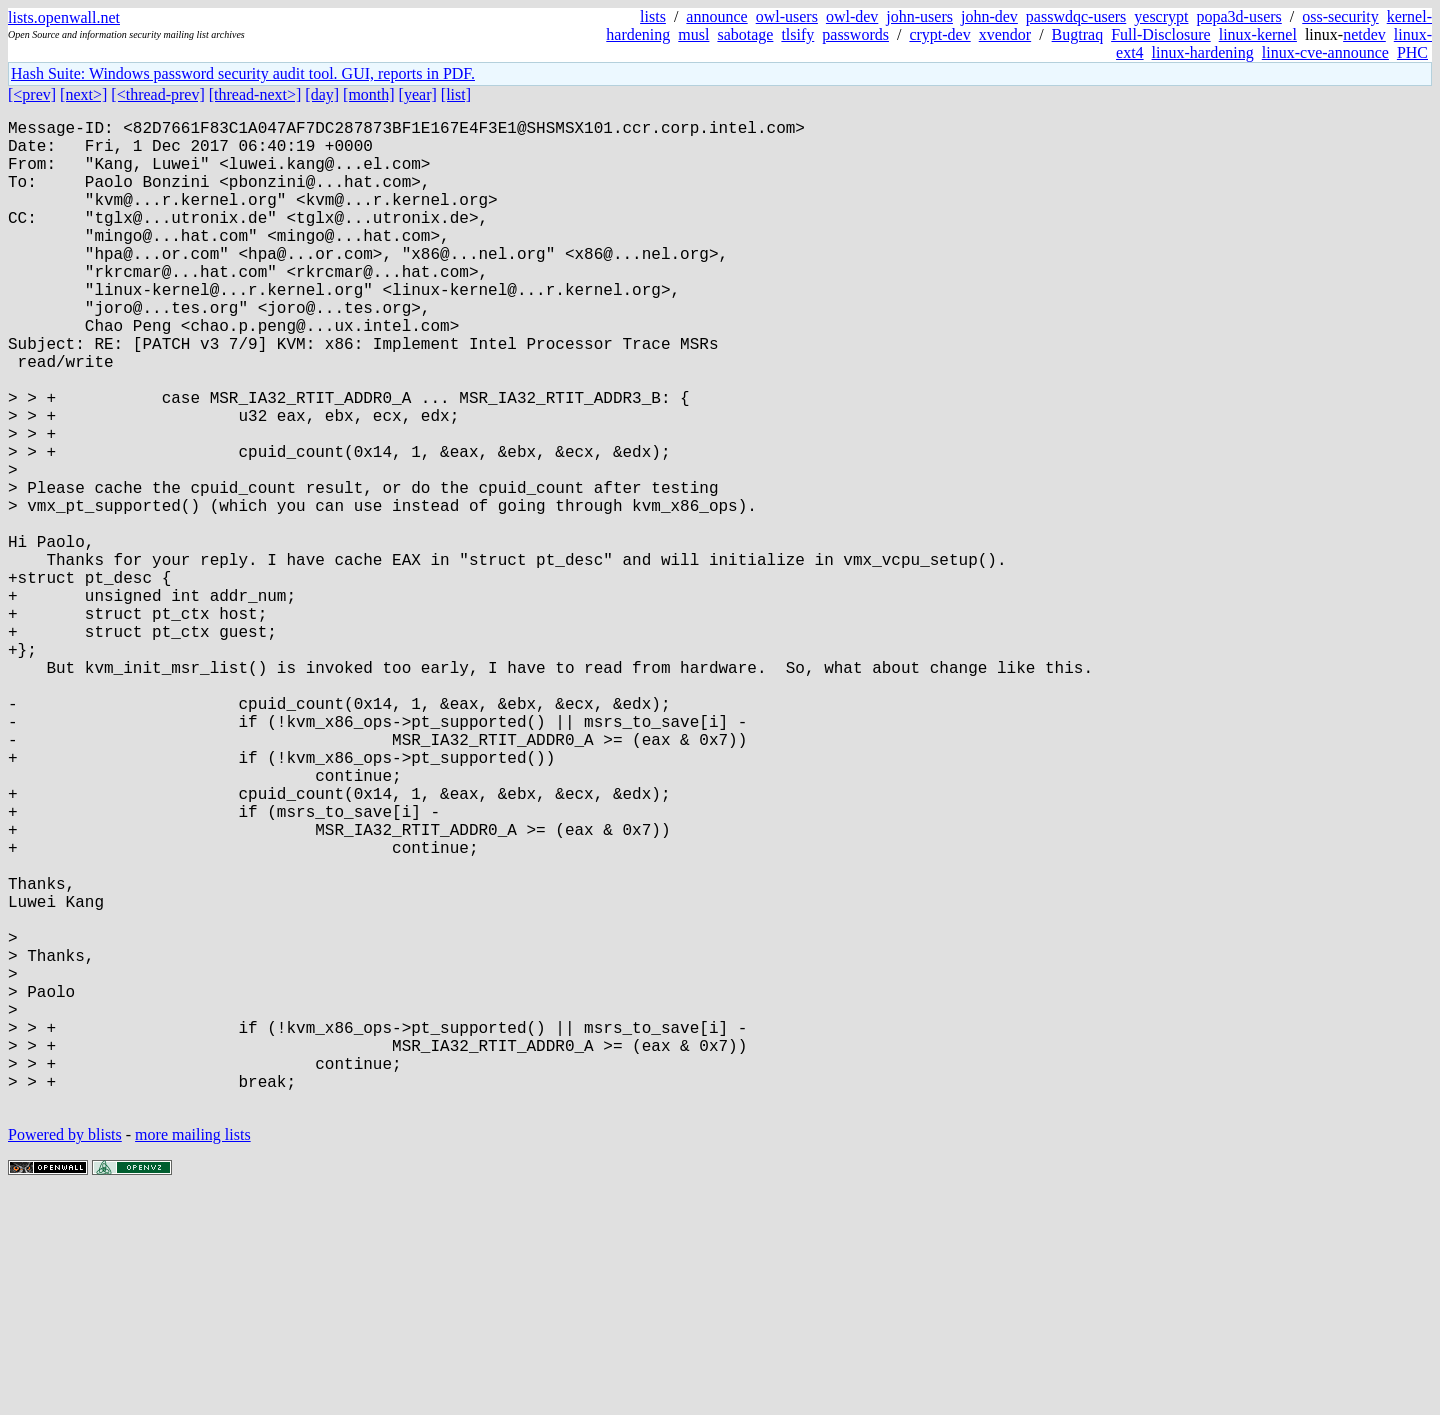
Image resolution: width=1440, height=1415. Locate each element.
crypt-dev (939, 34)
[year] (418, 94)
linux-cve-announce (1325, 52)
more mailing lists (193, 1354)
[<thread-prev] (157, 94)
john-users (919, 16)
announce (716, 16)
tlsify (797, 34)
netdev (1364, 34)
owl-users (787, 16)
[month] (369, 94)
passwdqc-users (1076, 16)
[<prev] (32, 94)
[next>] (83, 94)
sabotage (745, 34)
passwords (855, 34)
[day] (322, 94)
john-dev (989, 16)
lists (653, 16)
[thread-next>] (255, 94)
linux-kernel (1258, 34)
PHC (1412, 52)
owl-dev (852, 16)
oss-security (1340, 16)
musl (693, 34)
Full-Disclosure (1161, 34)
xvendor (1005, 34)
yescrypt (1161, 16)
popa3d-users (1238, 16)
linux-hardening (1203, 52)
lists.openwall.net (64, 17)
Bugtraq (1078, 34)
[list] (456, 94)
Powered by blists (65, 1354)
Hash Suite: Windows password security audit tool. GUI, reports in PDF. (243, 73)
